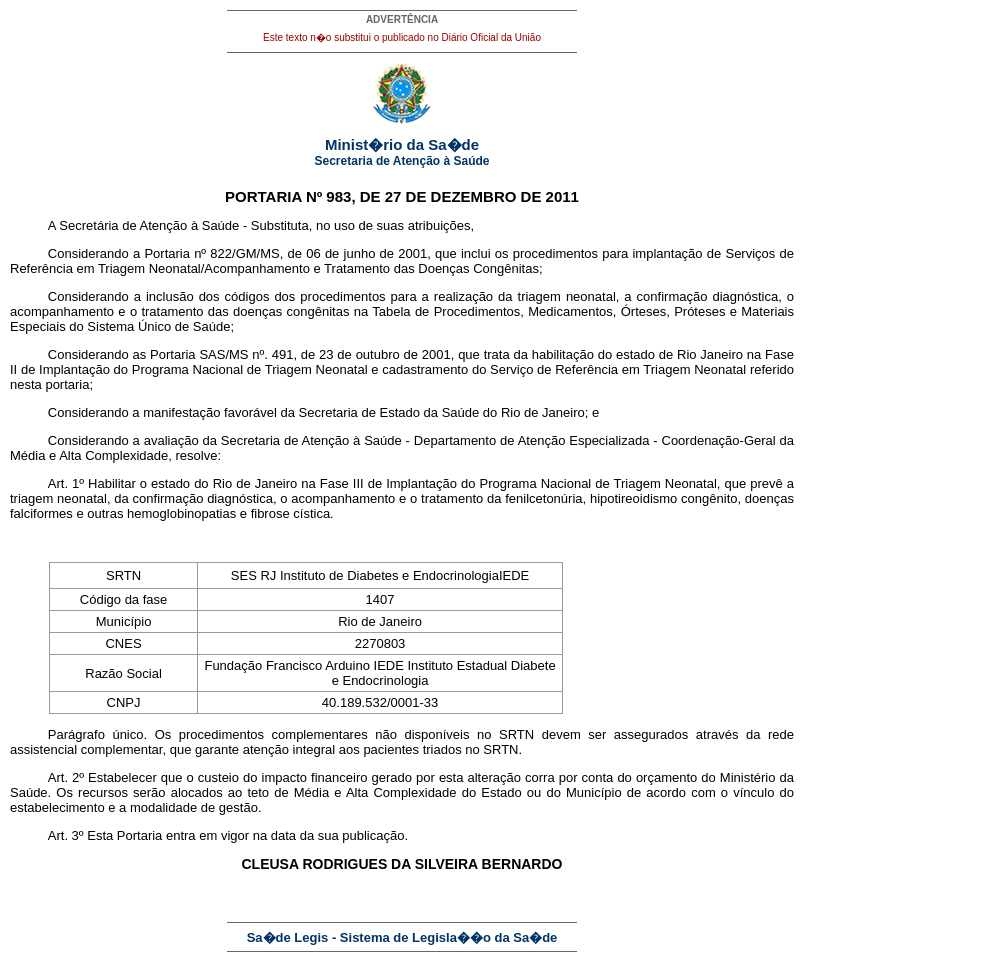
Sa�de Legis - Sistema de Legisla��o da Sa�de (402, 937)
